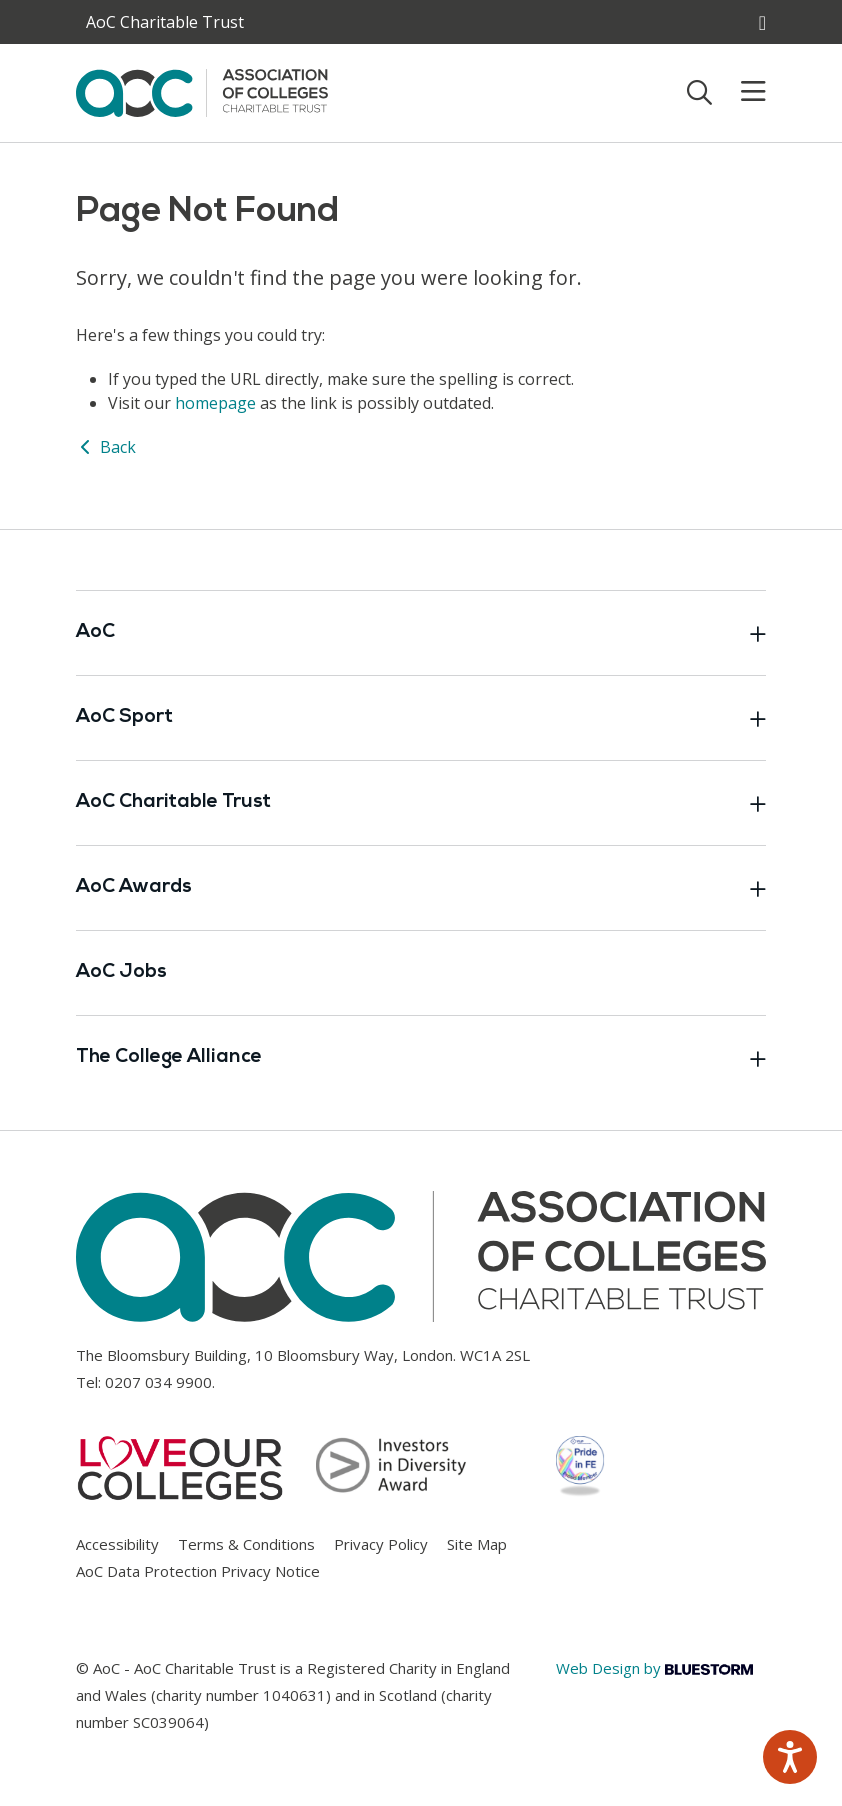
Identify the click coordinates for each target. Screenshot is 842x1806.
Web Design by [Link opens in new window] (654, 1668)
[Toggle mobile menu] (741, 92)
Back (106, 447)
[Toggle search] (699, 92)
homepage (215, 403)
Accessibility (117, 1544)
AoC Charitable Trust (421, 803)
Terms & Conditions (246, 1544)
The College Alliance (421, 1058)
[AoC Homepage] (202, 91)
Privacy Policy (381, 1544)
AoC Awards (421, 888)
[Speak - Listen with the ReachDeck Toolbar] (790, 1757)
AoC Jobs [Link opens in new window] (121, 972)
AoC (421, 633)
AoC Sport (421, 718)
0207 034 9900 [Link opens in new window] (158, 1382)
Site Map (477, 1544)
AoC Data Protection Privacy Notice (198, 1571)
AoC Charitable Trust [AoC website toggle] (165, 22)
